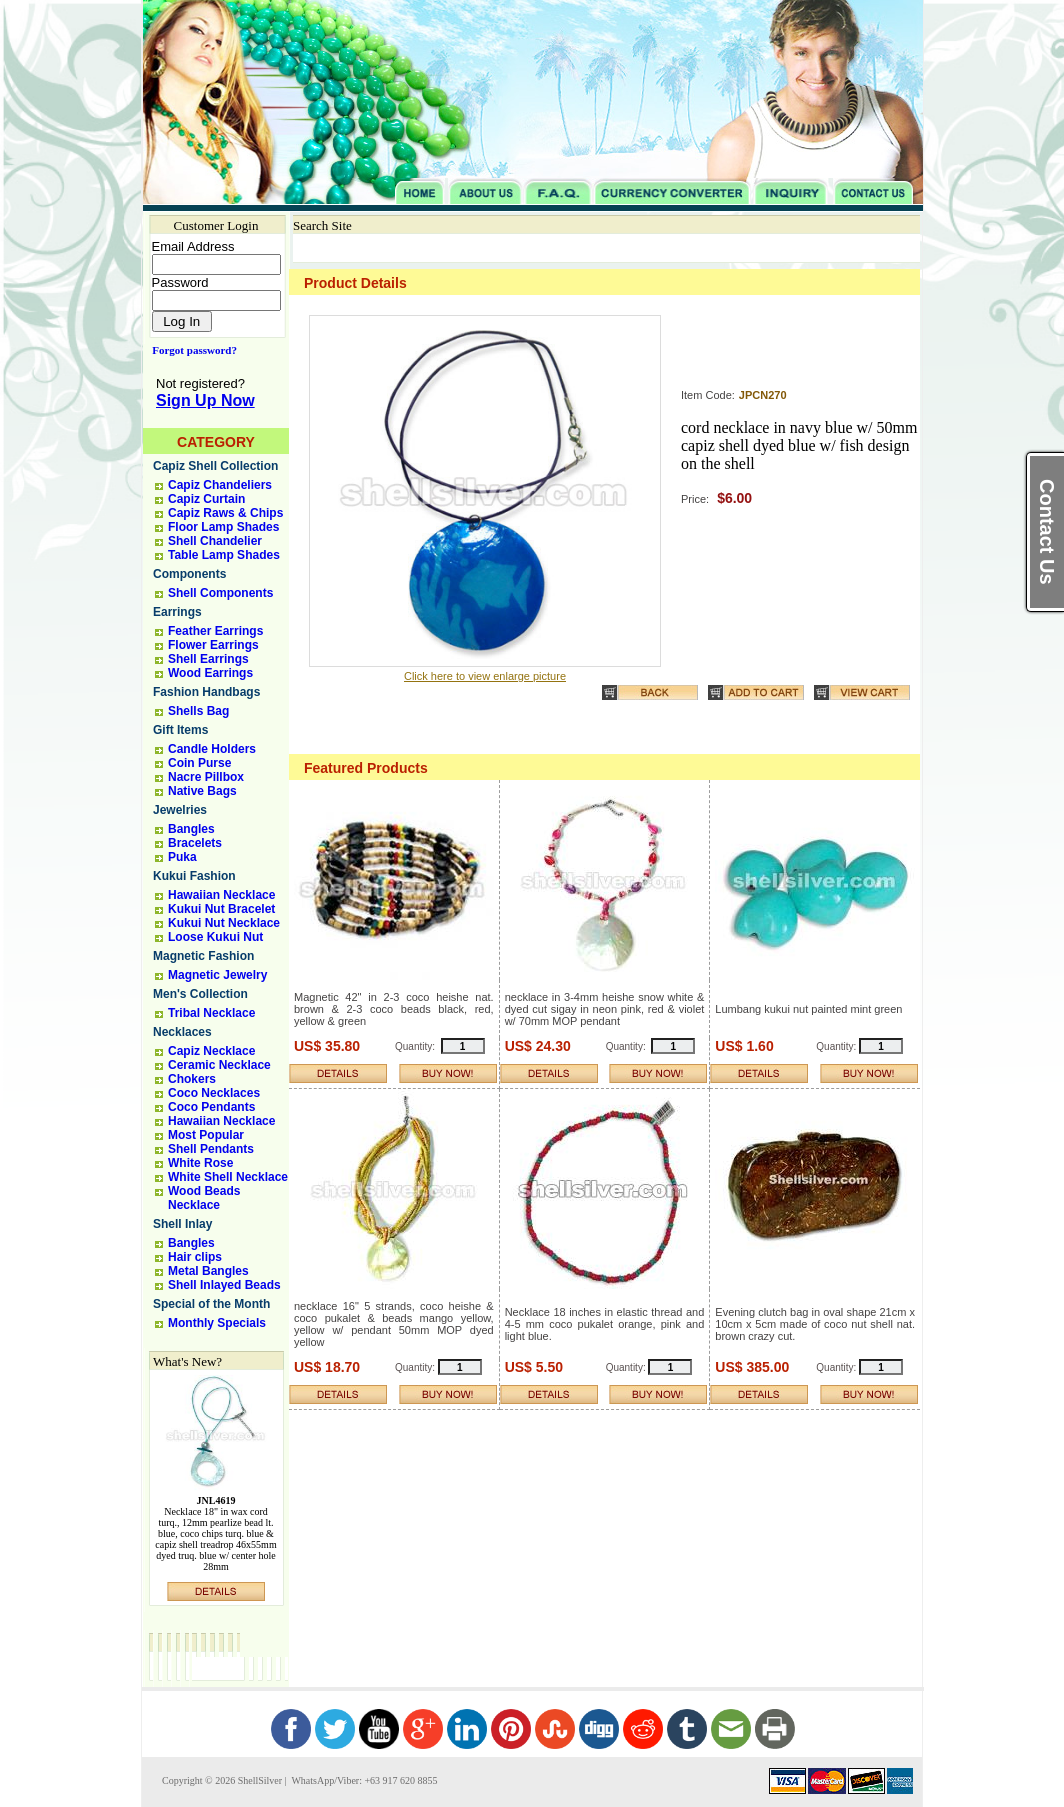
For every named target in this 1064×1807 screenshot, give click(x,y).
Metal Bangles (208, 1271)
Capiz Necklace (211, 1051)
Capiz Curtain (206, 499)
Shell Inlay (182, 1224)
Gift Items (180, 730)
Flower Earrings (213, 645)
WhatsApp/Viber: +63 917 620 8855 (363, 1780)
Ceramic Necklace (219, 1065)
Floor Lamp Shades (223, 527)
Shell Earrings (208, 659)
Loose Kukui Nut (215, 937)
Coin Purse (199, 763)
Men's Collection (200, 994)
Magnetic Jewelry (217, 975)
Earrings (177, 612)
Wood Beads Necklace (204, 1198)
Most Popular (206, 1135)
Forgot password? (190, 350)
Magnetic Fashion (203, 956)
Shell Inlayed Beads (224, 1285)
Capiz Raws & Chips (225, 513)
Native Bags (202, 791)
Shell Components (220, 593)
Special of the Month (211, 1304)
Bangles (191, 829)
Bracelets (195, 843)
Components (189, 574)
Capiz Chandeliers (220, 485)
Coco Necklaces (214, 1093)
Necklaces (182, 1032)
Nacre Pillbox (206, 777)
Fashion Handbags (206, 692)
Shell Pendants (211, 1149)
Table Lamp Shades (224, 555)
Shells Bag (198, 711)
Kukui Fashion (194, 876)
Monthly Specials (217, 1323)
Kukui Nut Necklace (224, 923)
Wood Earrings (210, 673)
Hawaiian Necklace (221, 895)
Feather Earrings (215, 631)
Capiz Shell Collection (215, 466)
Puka (182, 857)
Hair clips (195, 1257)
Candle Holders (212, 749)
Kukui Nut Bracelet (221, 909)
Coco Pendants (211, 1107)
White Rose (200, 1163)
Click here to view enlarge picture (485, 676)
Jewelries (180, 810)
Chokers (192, 1079)
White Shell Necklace (228, 1177)
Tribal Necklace (211, 1013)
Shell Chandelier (215, 541)
